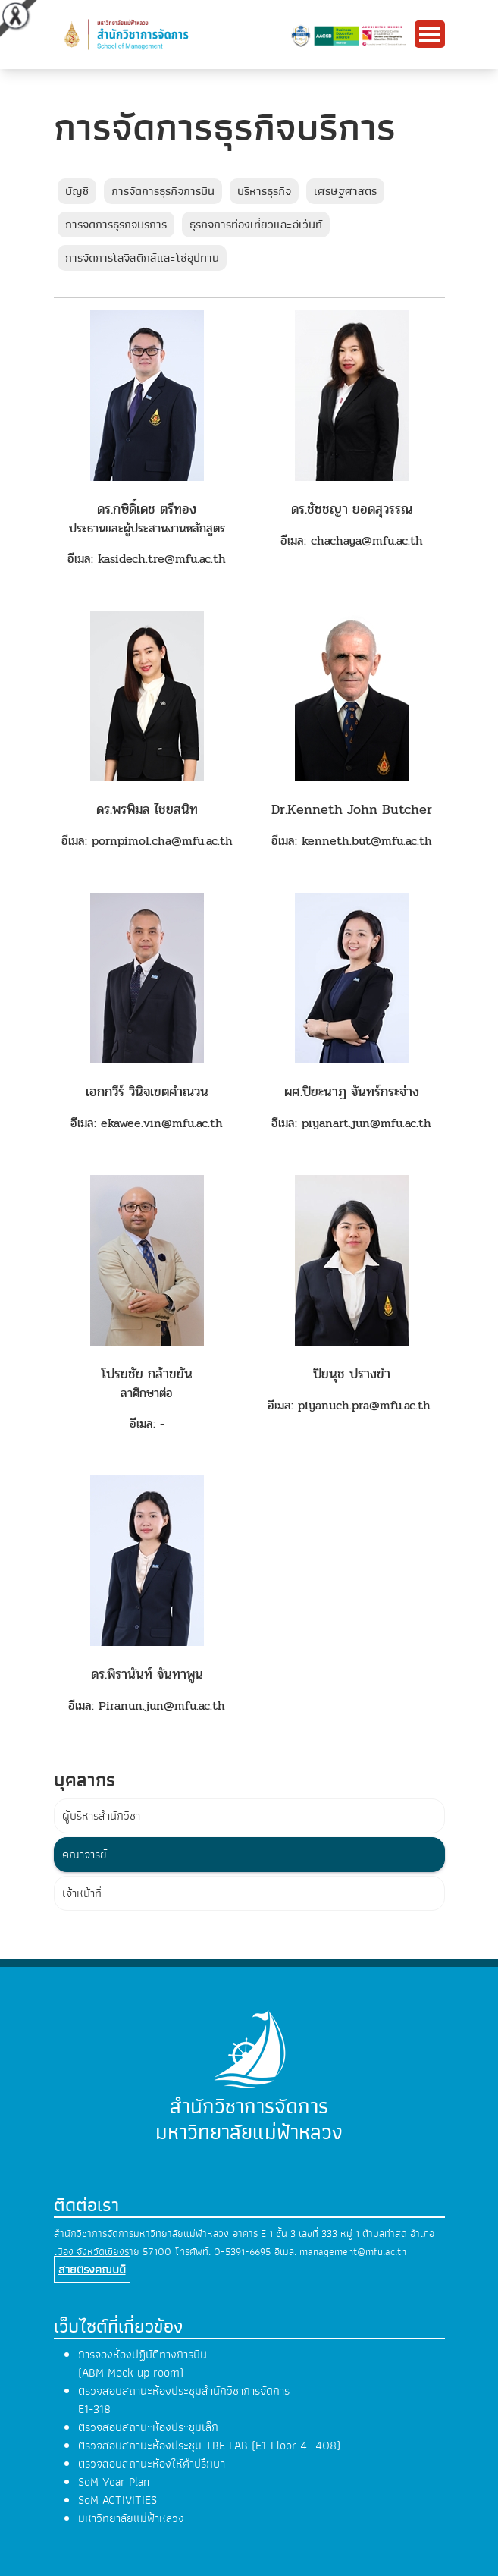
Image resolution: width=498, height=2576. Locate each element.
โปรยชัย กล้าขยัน (147, 1373)
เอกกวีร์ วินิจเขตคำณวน (147, 1091)
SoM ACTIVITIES (117, 2500)
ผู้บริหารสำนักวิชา (101, 1816)
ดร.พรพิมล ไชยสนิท (147, 809)
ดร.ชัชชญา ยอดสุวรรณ (351, 509)
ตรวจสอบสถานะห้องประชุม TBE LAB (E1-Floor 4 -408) (209, 2445)
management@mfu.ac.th (352, 2252)
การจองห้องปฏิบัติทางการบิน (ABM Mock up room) (142, 2363)
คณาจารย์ (84, 1855)
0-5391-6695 (242, 2252)
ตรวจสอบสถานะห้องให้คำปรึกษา (151, 2464)
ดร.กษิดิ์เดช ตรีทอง (146, 509)
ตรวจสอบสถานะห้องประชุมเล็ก (148, 2427)
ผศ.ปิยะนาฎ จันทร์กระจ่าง (351, 1091)
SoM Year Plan (113, 2482)
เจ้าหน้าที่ (82, 1893)
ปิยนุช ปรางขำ (351, 1373)
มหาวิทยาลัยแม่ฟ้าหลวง (131, 2518)
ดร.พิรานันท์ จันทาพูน (147, 1674)
